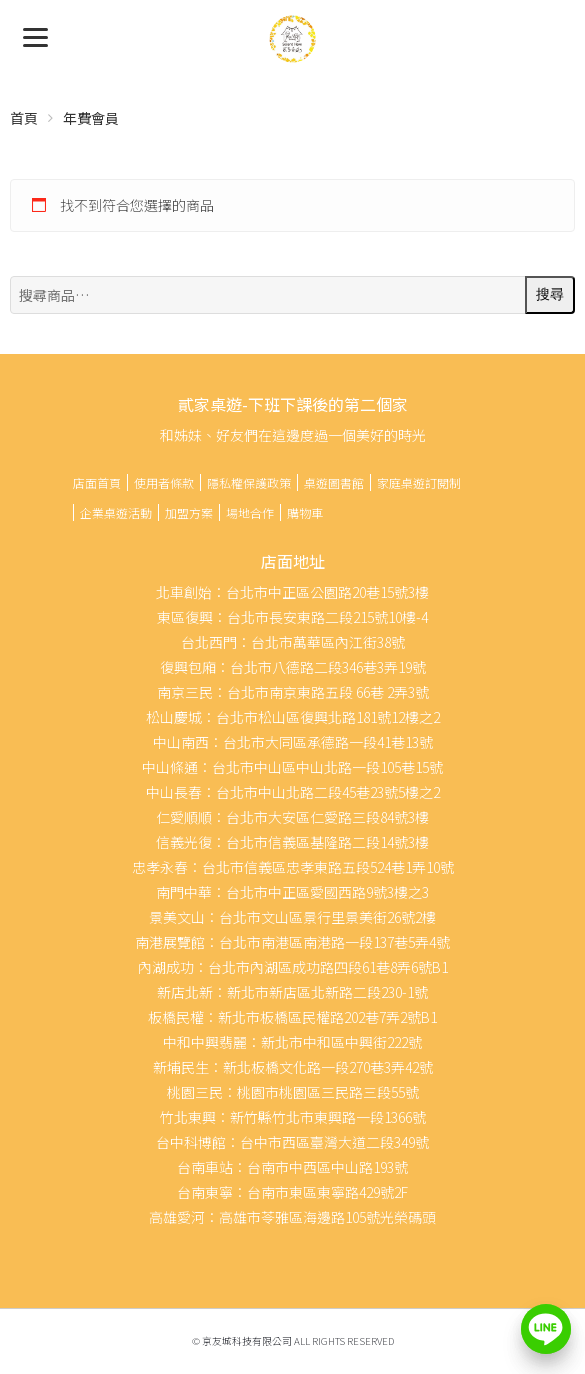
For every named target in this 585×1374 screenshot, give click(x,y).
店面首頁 (97, 482)
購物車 (305, 512)
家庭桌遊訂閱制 (419, 482)
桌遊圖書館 (334, 482)
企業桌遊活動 (116, 512)
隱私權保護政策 (249, 482)
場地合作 (250, 512)
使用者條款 (164, 482)
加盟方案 (189, 512)
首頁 (24, 118)
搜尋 (550, 294)
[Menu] (35, 35)
